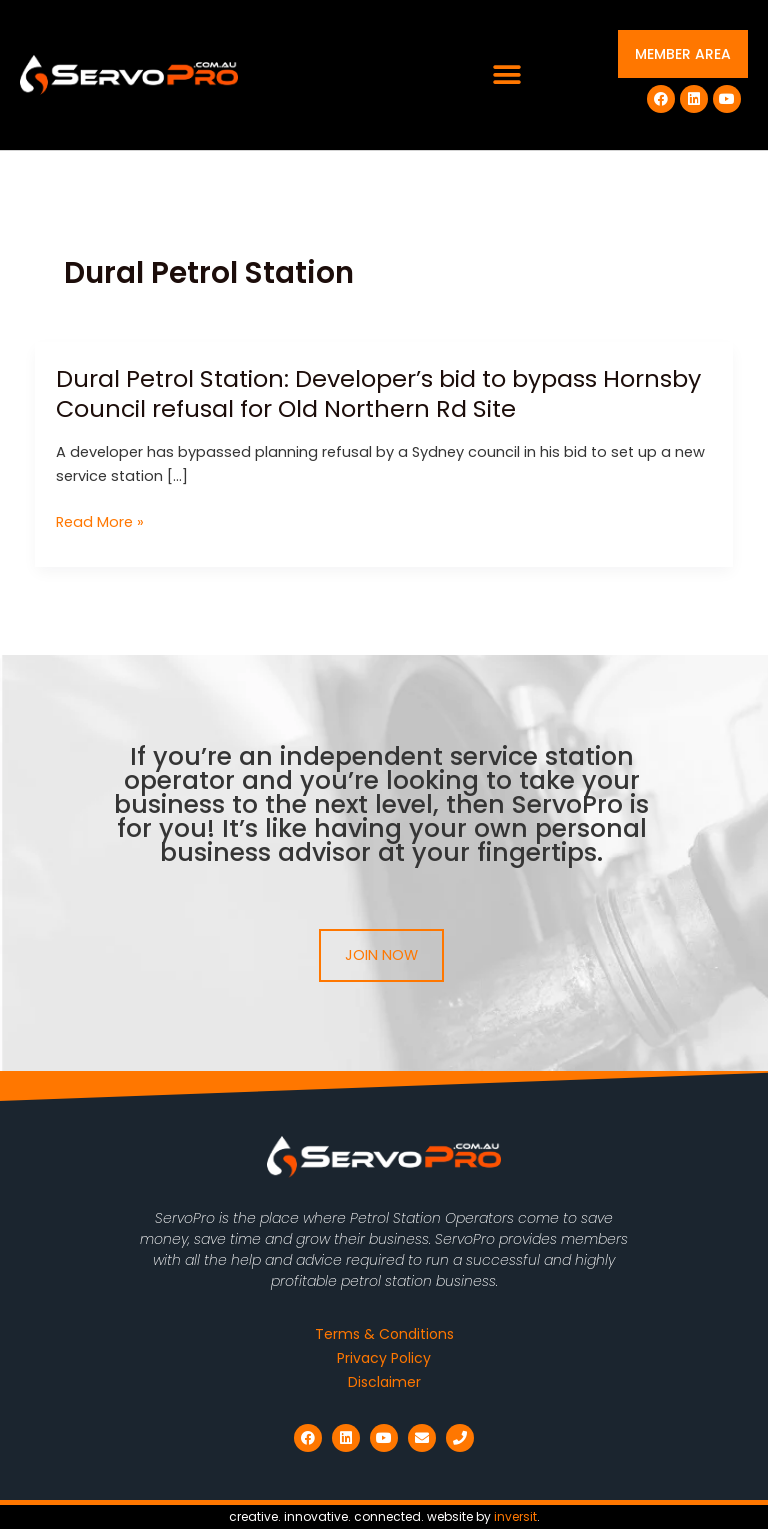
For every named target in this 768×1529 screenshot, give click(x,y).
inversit (515, 1516)
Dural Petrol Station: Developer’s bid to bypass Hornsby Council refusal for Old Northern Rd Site (378, 394)
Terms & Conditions (384, 1334)
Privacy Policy (384, 1358)
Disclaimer (384, 1382)
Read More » (100, 522)
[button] (507, 75)
